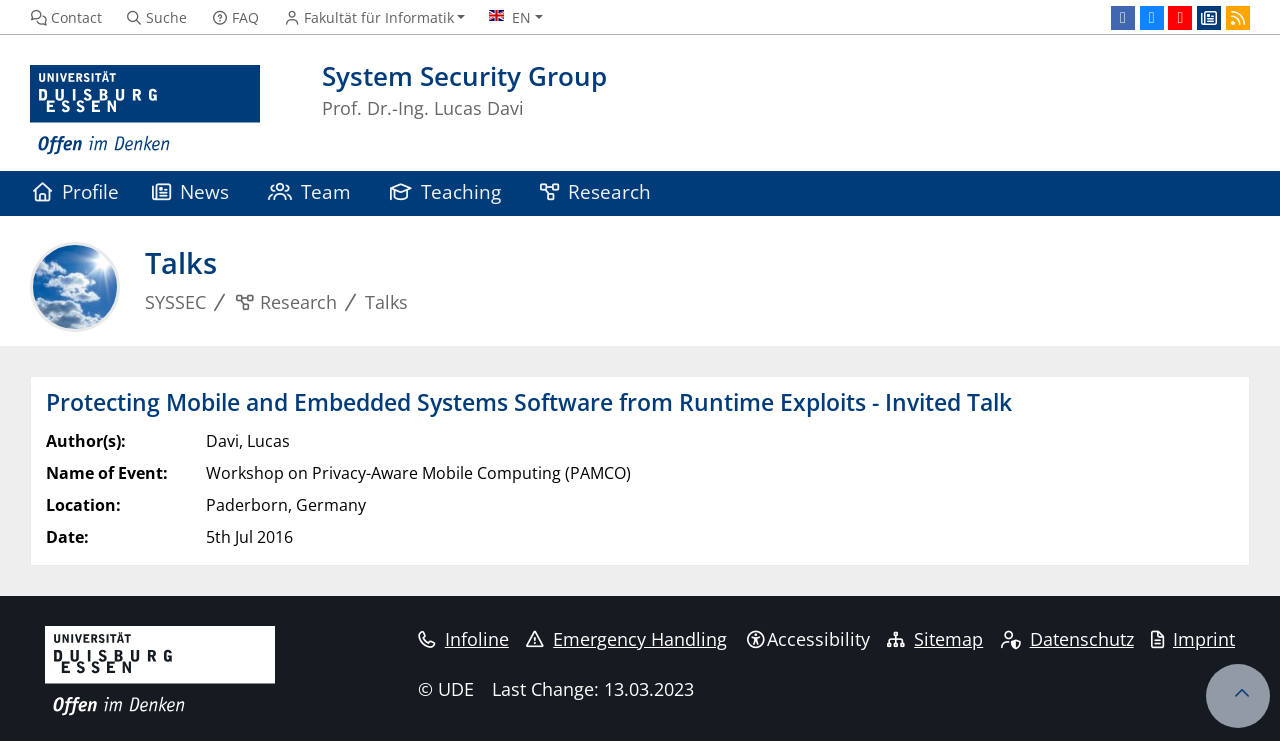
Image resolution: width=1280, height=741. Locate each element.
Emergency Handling (626, 639)
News (191, 191)
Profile (76, 191)
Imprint (1193, 639)
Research (596, 191)
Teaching (446, 191)
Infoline (463, 639)
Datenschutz (1067, 639)
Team (310, 191)
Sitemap (935, 639)
